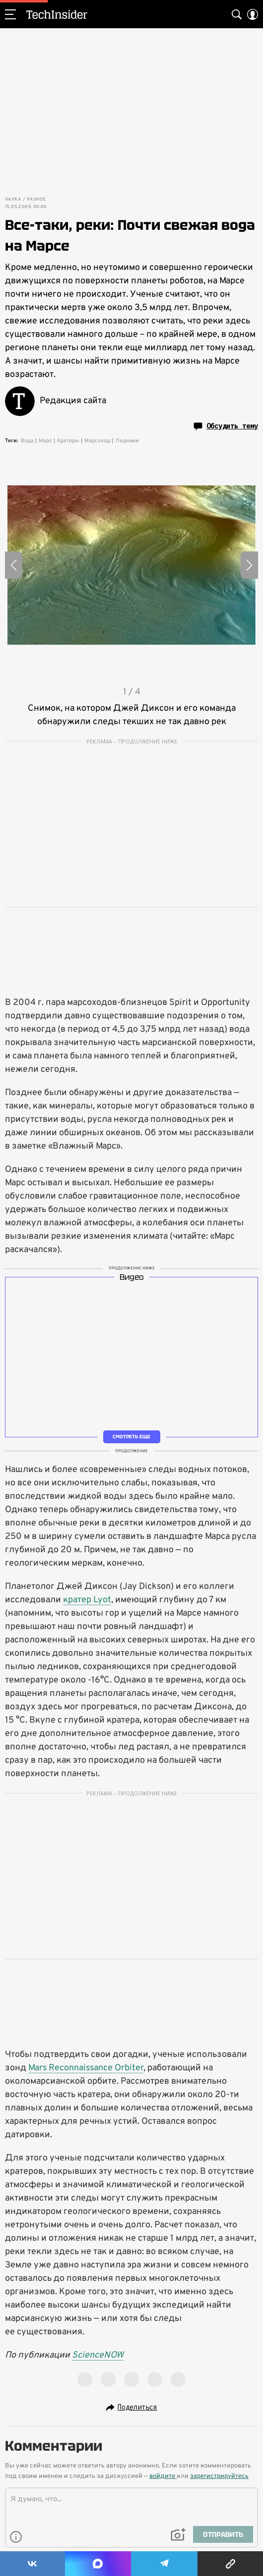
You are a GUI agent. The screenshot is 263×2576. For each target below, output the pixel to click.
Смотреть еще (131, 1436)
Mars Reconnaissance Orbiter (85, 2068)
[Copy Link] (230, 2563)
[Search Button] (236, 14)
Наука (13, 199)
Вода (27, 440)
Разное (36, 199)
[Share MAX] (98, 2563)
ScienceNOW (98, 2355)
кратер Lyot (87, 1600)
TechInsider (57, 14)
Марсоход (97, 440)
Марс (45, 440)
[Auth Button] (252, 14)
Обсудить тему (226, 426)
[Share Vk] (32, 2563)
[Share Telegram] (164, 2563)
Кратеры (68, 440)
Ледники (126, 440)
